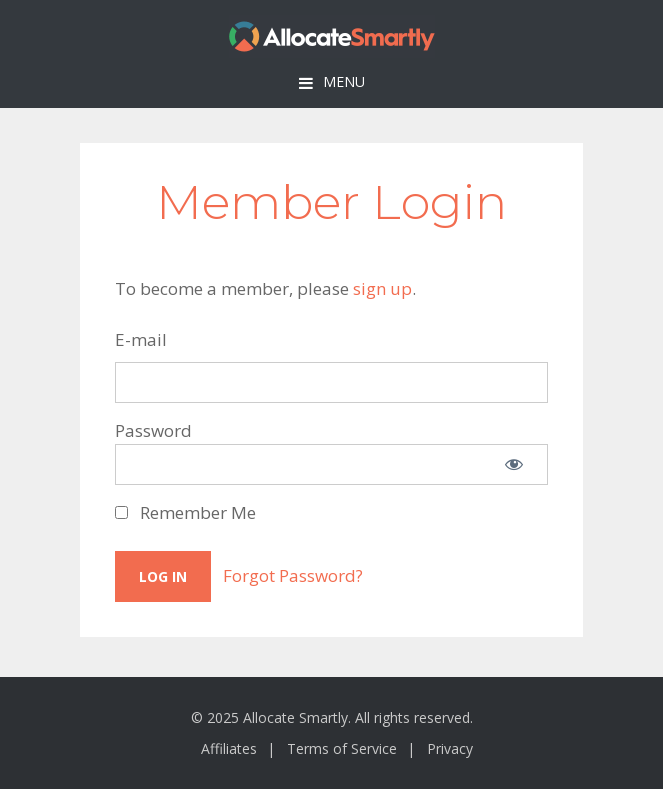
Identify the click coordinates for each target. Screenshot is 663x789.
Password (153, 430)
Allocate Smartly (332, 36)
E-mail (141, 339)
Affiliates (229, 748)
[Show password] (514, 464)
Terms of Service (342, 748)
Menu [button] (344, 81)
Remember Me (185, 512)
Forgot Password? (293, 575)
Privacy (450, 748)
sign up (382, 288)
